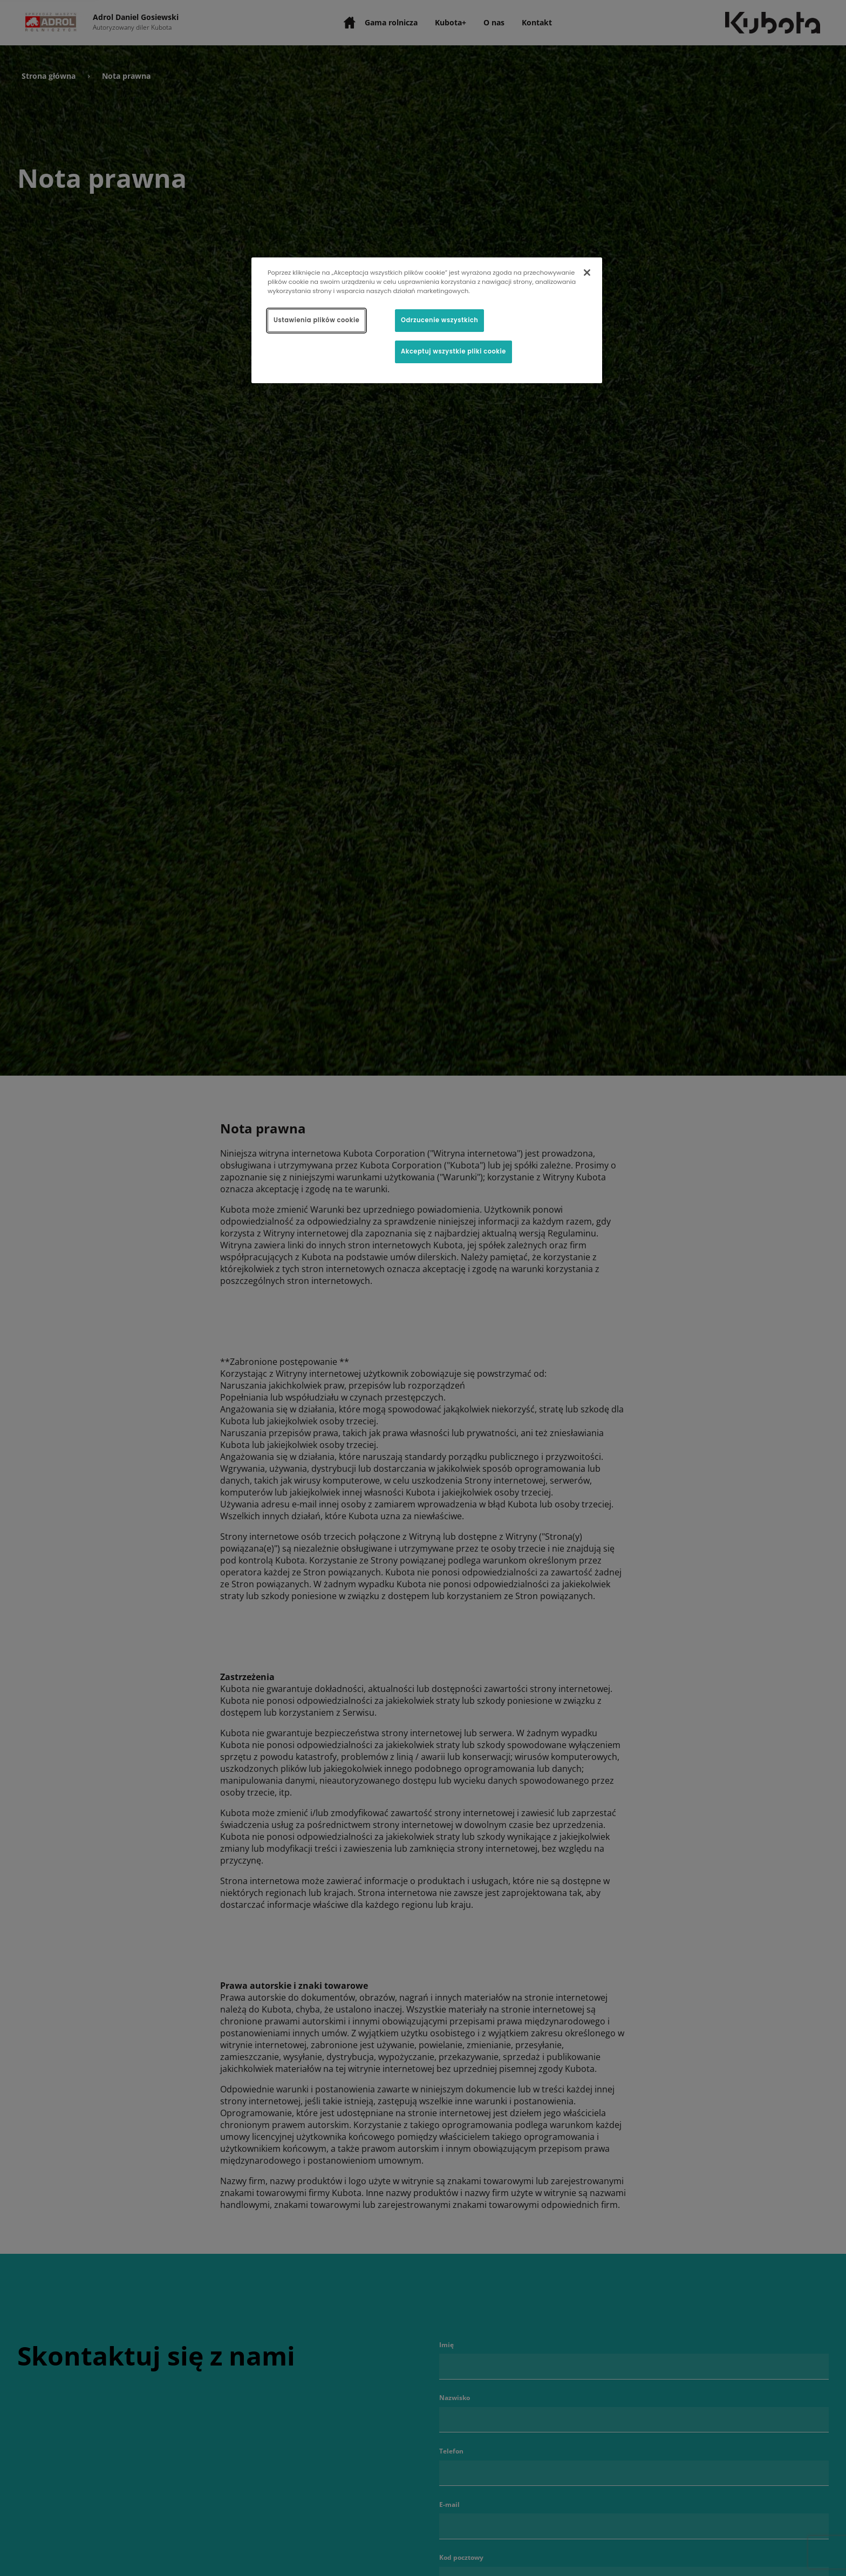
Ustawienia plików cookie (316, 320)
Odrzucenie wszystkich (439, 320)
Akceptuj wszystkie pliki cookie (453, 351)
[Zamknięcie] (587, 272)
